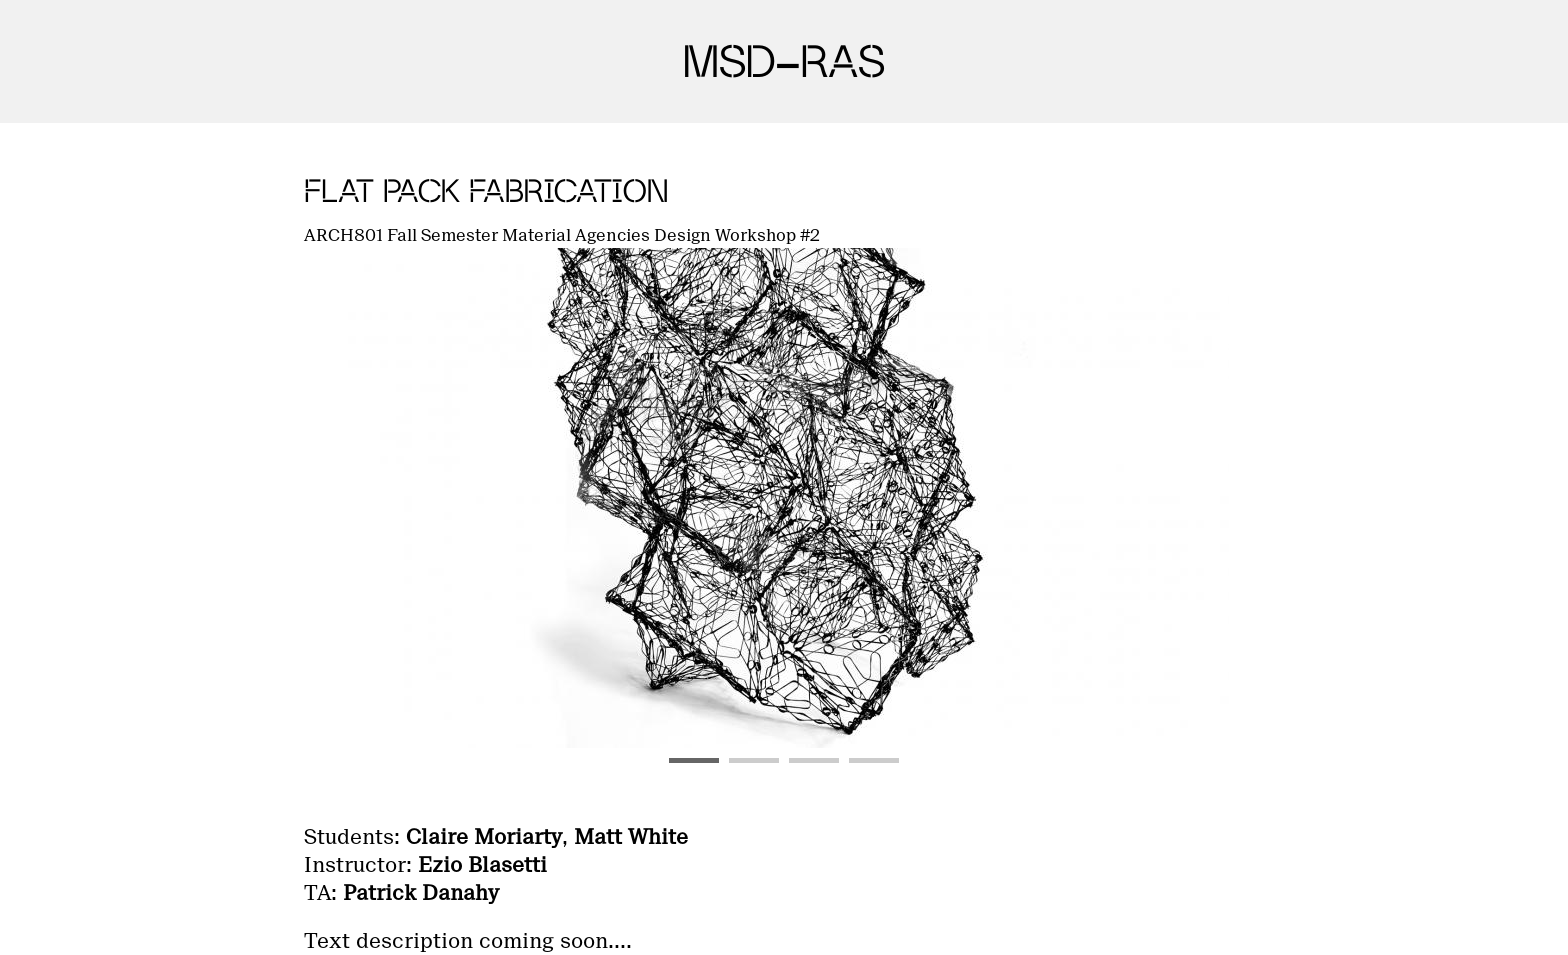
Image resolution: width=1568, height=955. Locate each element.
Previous (346, 498)
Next (1222, 498)
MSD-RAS (784, 61)
